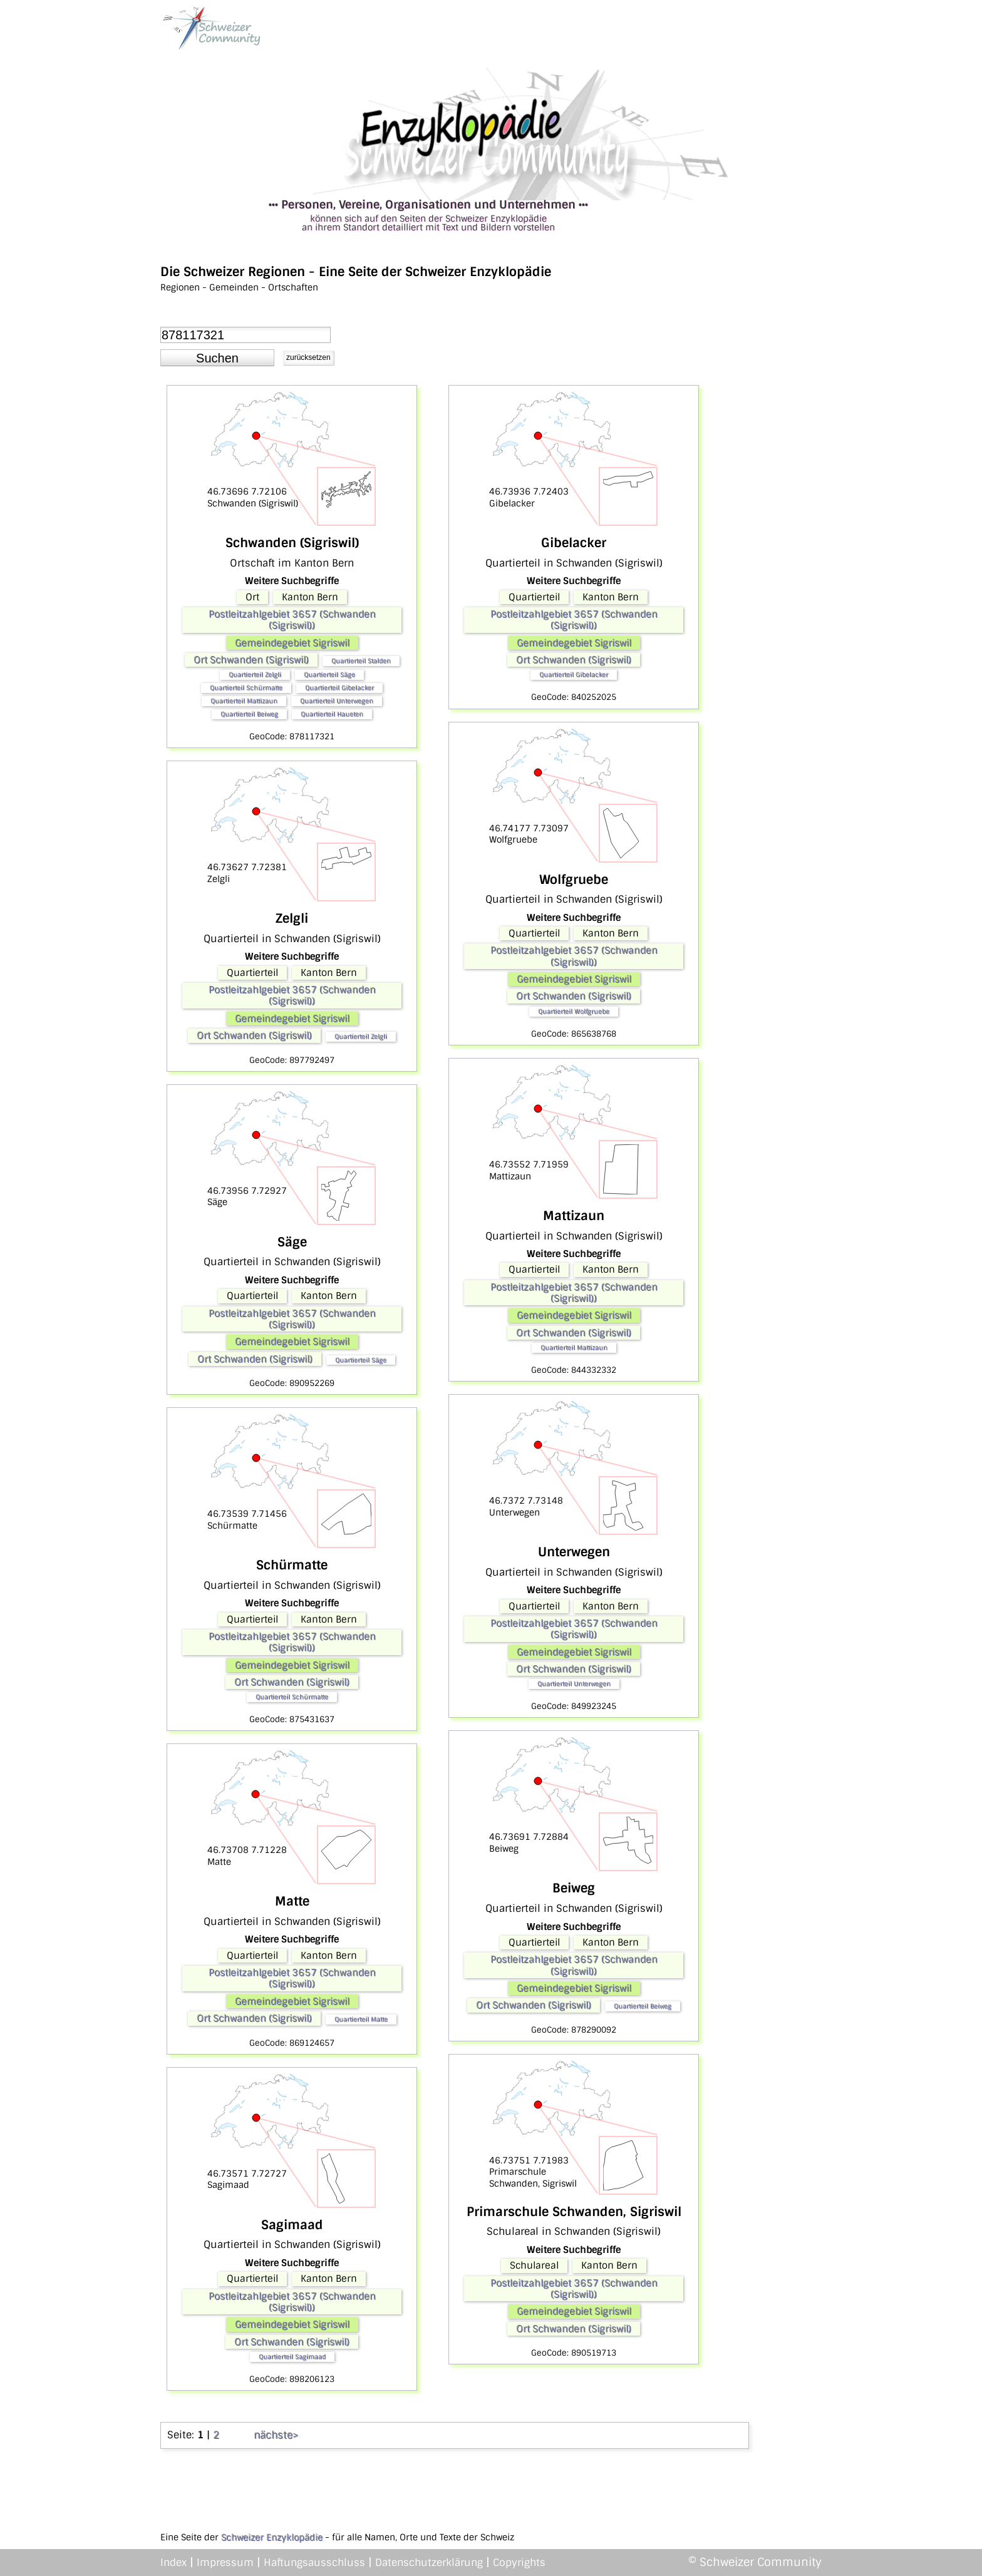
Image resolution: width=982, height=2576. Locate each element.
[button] (217, 358)
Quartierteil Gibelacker (339, 688)
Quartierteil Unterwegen (336, 701)
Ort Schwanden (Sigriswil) (251, 660)
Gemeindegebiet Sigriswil (292, 643)
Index (173, 2562)
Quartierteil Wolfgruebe (573, 1011)
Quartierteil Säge (329, 674)
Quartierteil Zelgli (255, 674)
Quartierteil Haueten (332, 714)
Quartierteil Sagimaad (292, 2357)
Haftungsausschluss (314, 2562)
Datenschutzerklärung (429, 2562)
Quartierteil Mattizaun (243, 701)
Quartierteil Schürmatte (246, 688)
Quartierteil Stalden (361, 661)
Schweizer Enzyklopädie (272, 2537)
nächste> (276, 2434)
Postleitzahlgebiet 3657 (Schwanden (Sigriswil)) (292, 620)
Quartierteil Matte (361, 2019)
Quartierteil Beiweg (249, 714)
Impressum (225, 2562)
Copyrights (519, 2562)
